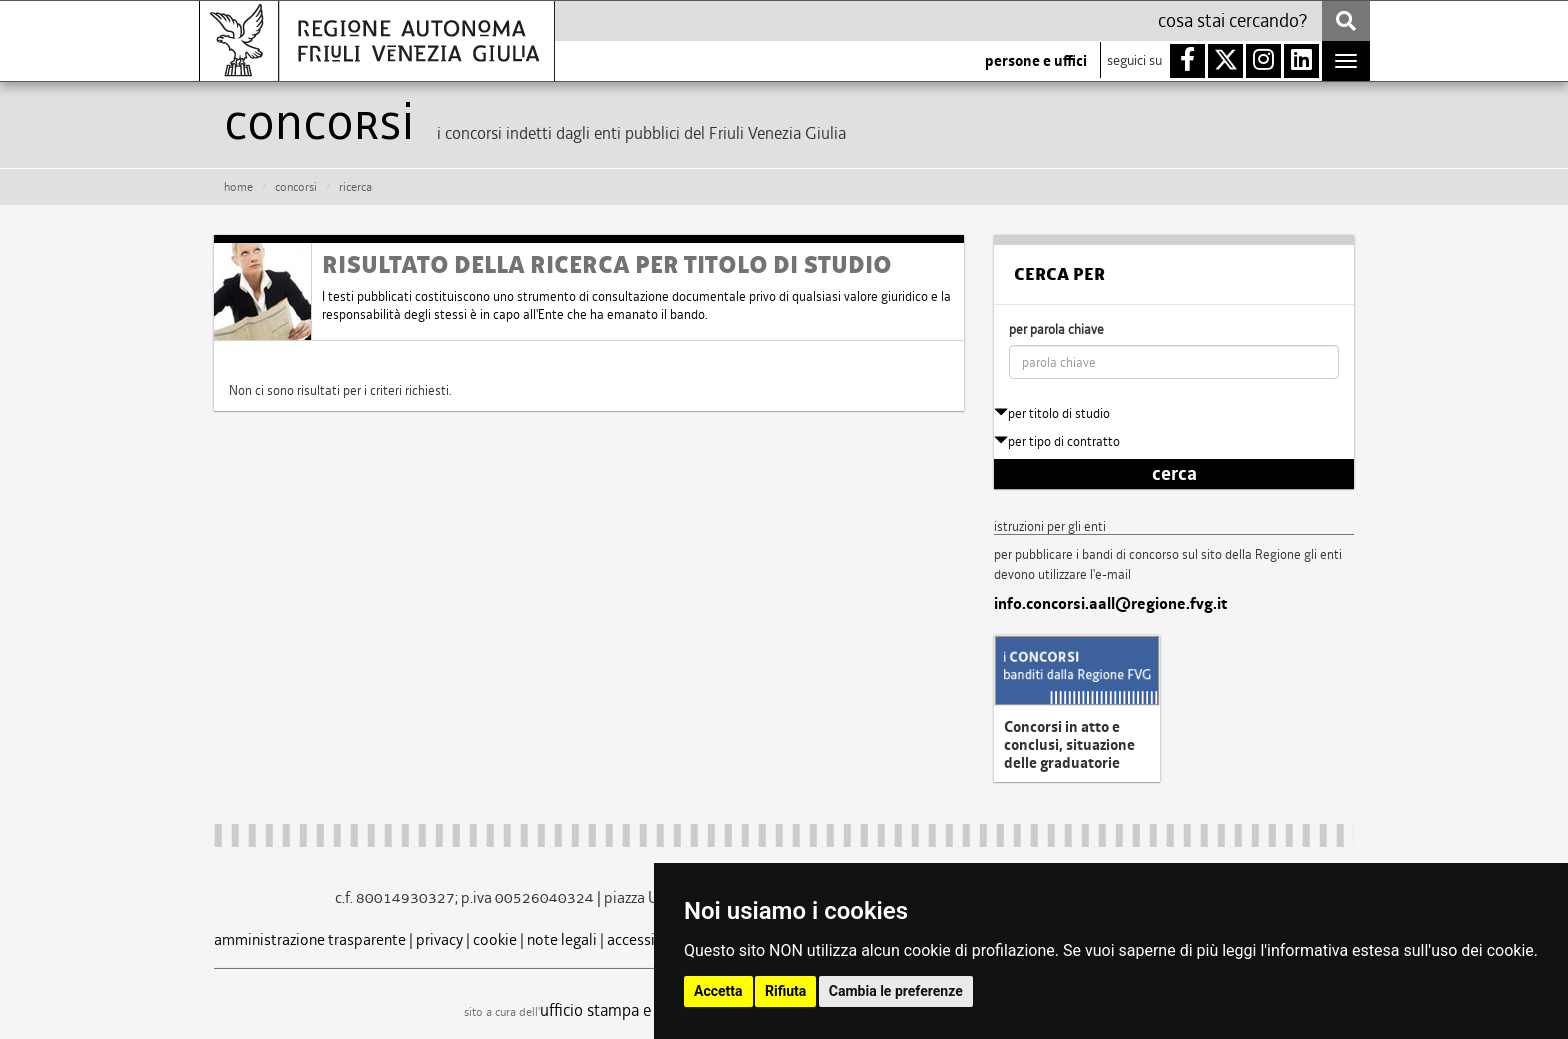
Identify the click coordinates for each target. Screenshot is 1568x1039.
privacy (439, 939)
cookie (495, 939)
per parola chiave (1056, 329)
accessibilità (648, 939)
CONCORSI (296, 187)
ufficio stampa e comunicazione (649, 1010)
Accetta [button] (718, 991)
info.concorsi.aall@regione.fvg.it (1110, 604)
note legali (562, 939)
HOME (238, 187)
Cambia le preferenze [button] (896, 991)
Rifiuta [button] (785, 991)
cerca (1174, 474)
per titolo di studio (1052, 413)
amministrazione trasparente (310, 939)
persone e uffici (1036, 61)
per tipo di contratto (1057, 441)
